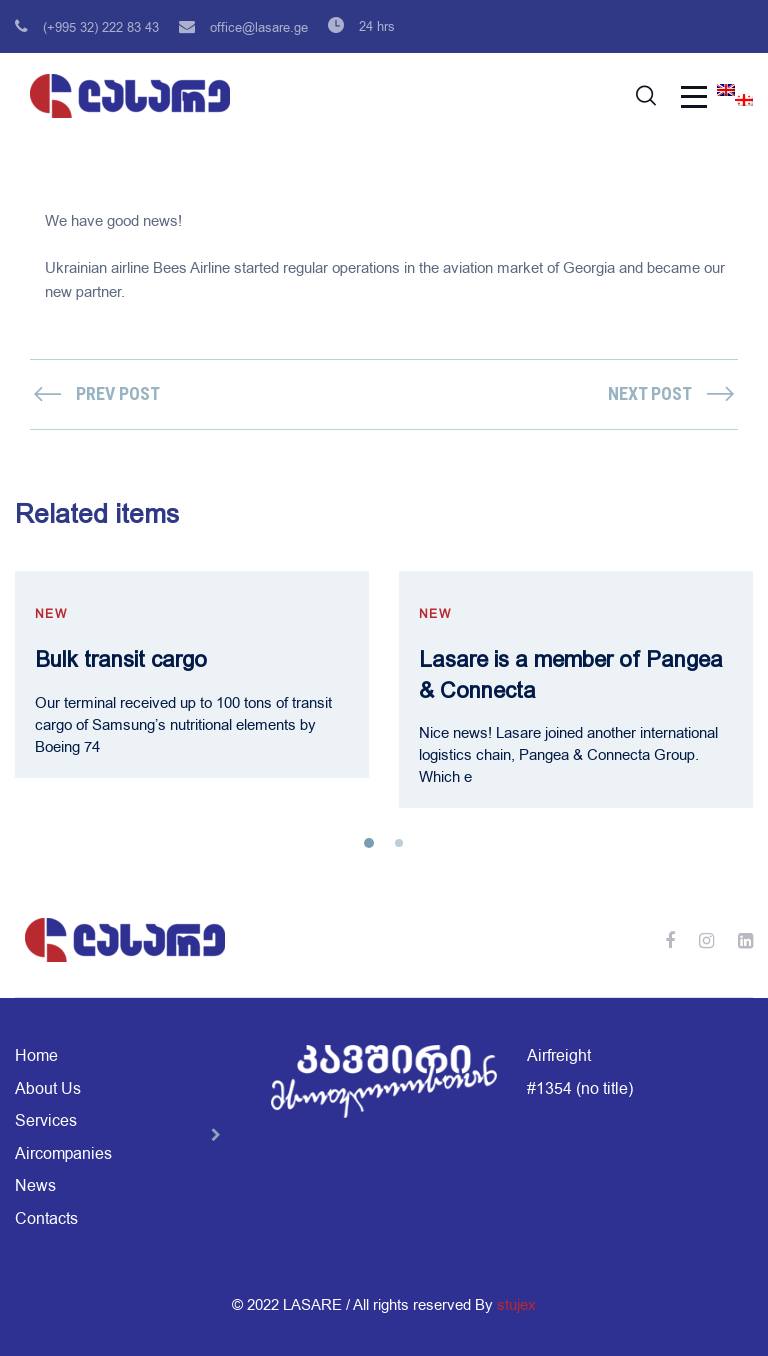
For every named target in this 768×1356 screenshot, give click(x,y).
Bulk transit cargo (121, 659)
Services (46, 1121)
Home (36, 1056)
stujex (516, 1305)
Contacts (46, 1219)
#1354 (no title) (580, 1089)
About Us (48, 1089)
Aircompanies (63, 1154)
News (35, 1186)
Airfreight (559, 1056)
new (51, 614)
